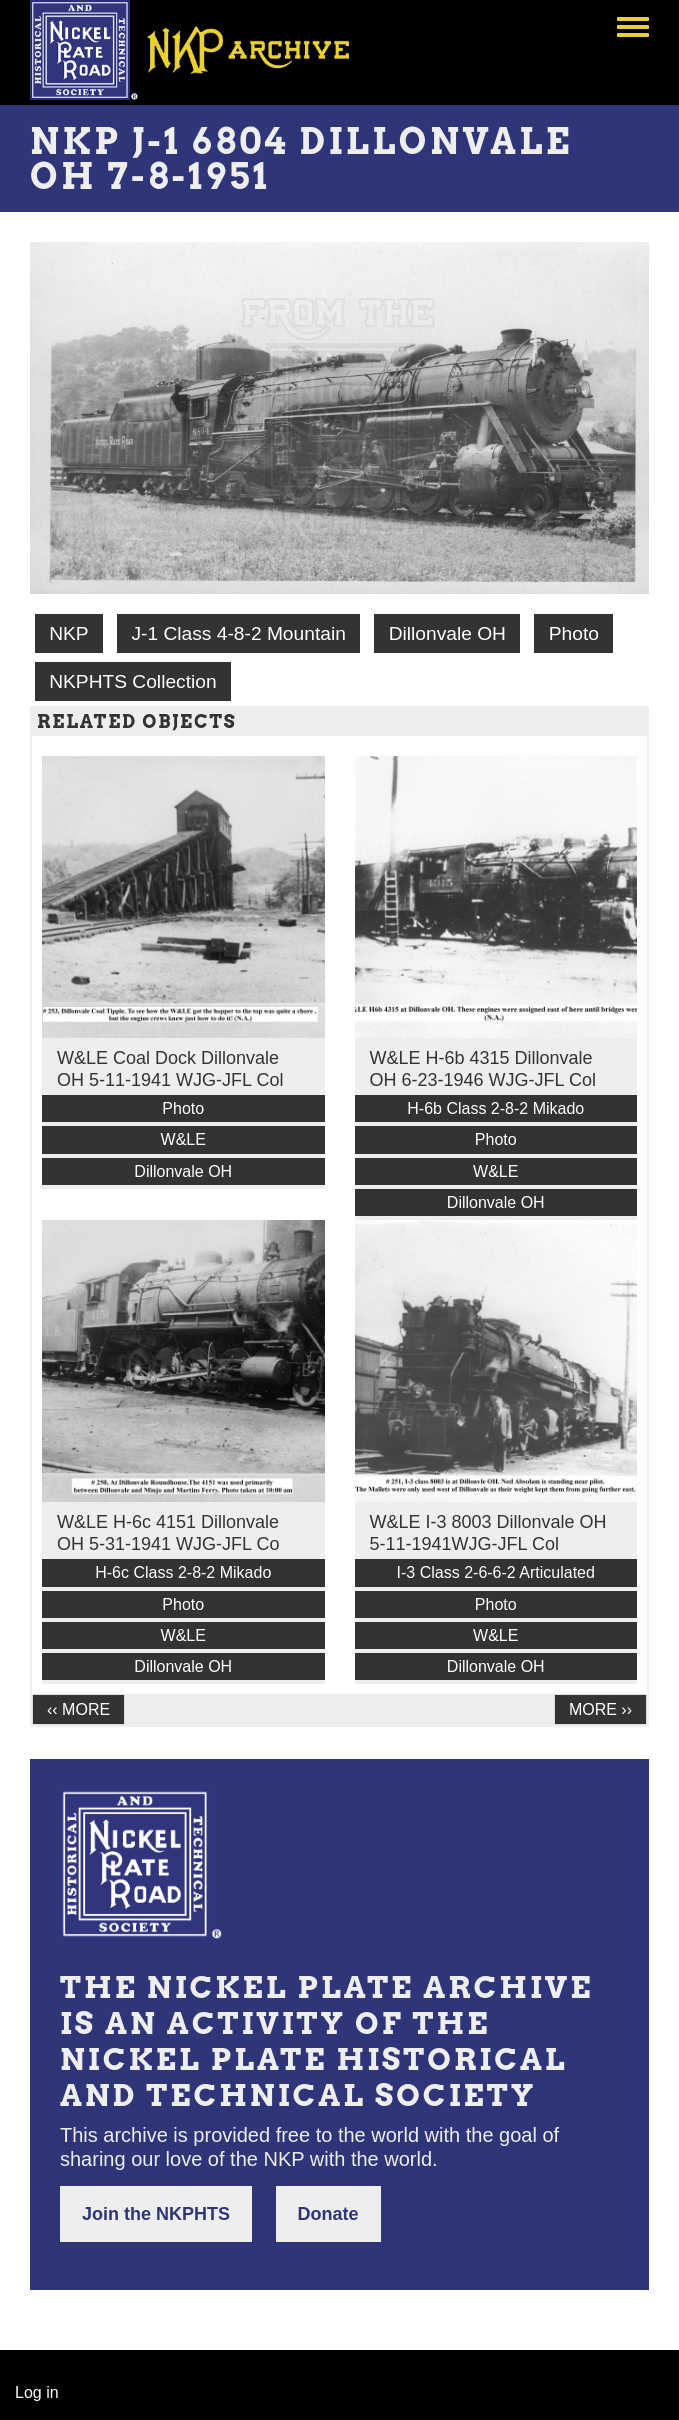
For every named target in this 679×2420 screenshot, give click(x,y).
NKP (68, 633)
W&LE (183, 1139)
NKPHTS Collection (132, 681)
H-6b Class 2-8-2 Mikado (495, 1108)
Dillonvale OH (447, 633)
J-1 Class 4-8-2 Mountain (238, 633)
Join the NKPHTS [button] (156, 2214)
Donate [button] (328, 2214)
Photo (574, 633)
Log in (37, 2392)
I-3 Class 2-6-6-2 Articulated (496, 1572)
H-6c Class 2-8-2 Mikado (183, 1572)
